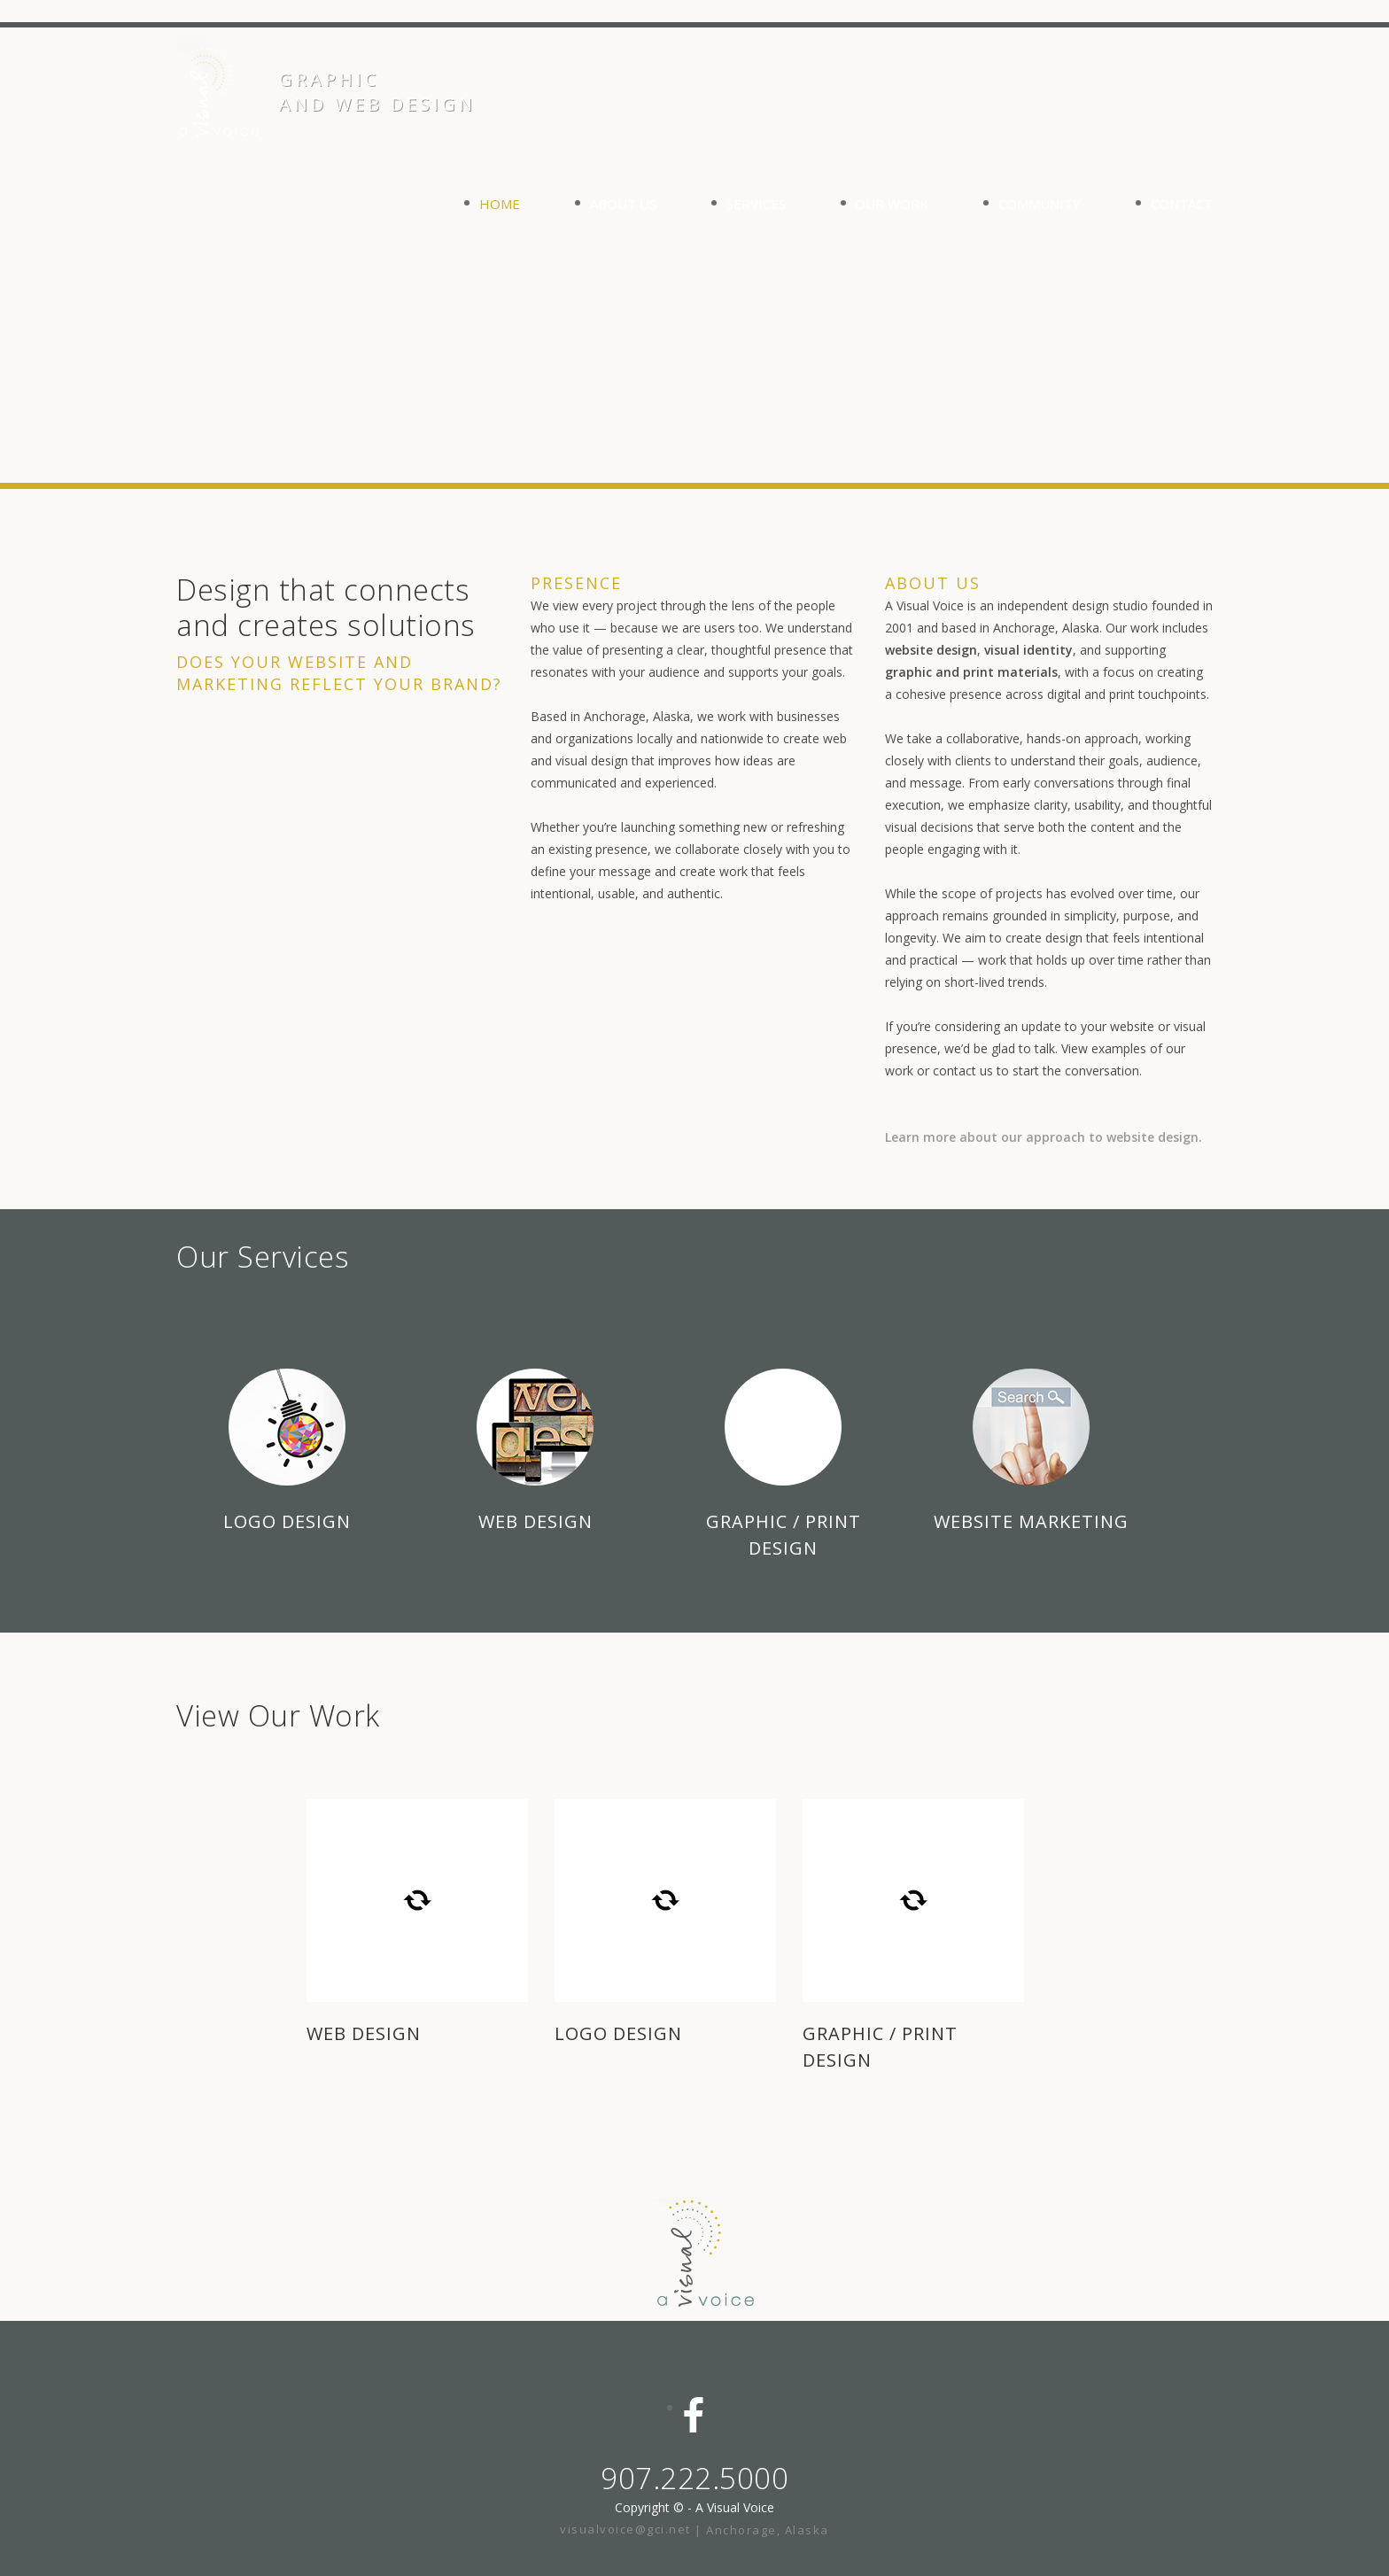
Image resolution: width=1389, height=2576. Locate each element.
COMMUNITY (1039, 204)
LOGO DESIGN (618, 2033)
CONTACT (1182, 204)
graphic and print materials (971, 671)
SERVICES (756, 204)
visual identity (1028, 649)
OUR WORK (891, 204)
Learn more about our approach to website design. (1043, 1137)
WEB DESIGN (364, 2033)
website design (931, 649)
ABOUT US (623, 204)
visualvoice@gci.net (627, 2529)
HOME (499, 204)
